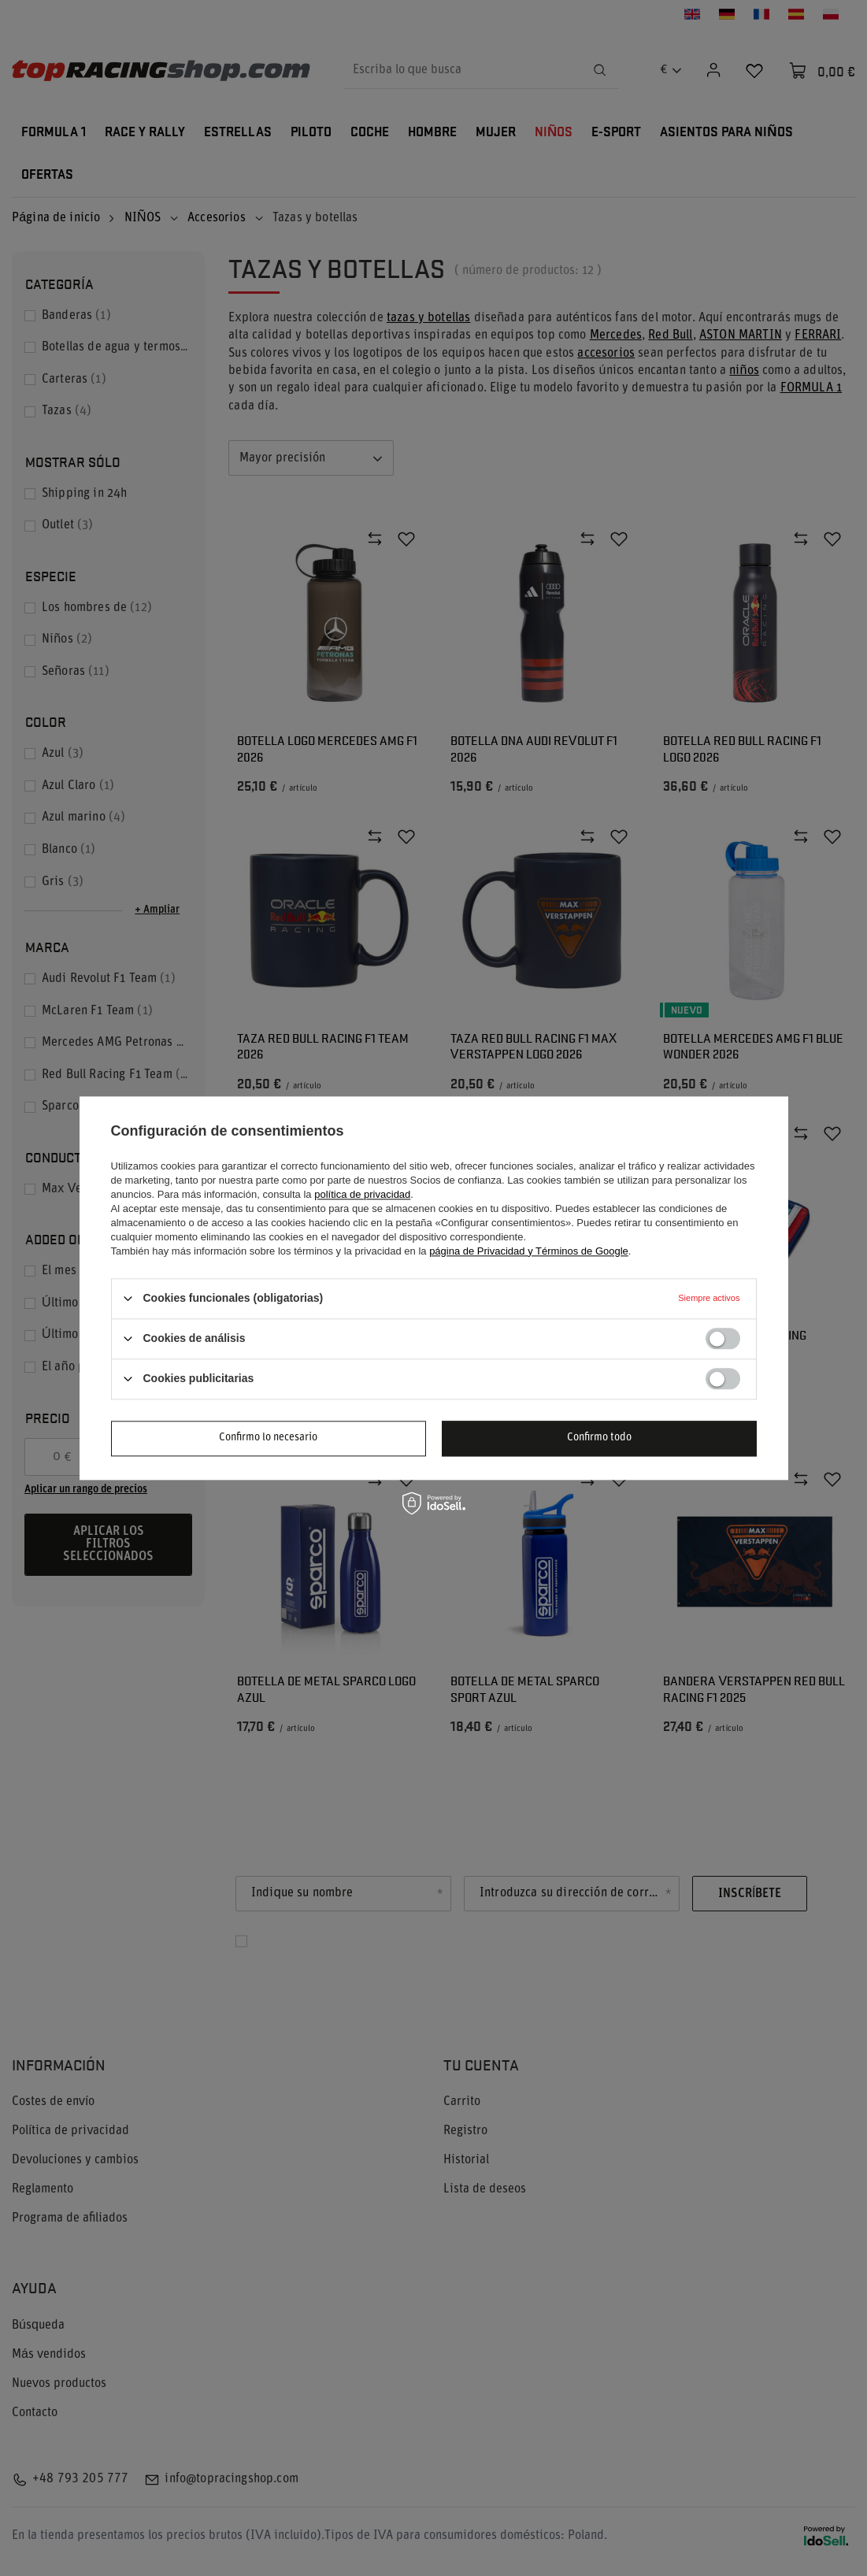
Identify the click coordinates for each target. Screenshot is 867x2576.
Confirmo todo (599, 1438)
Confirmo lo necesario (268, 1438)
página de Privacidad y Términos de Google (528, 1251)
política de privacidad (362, 1194)
